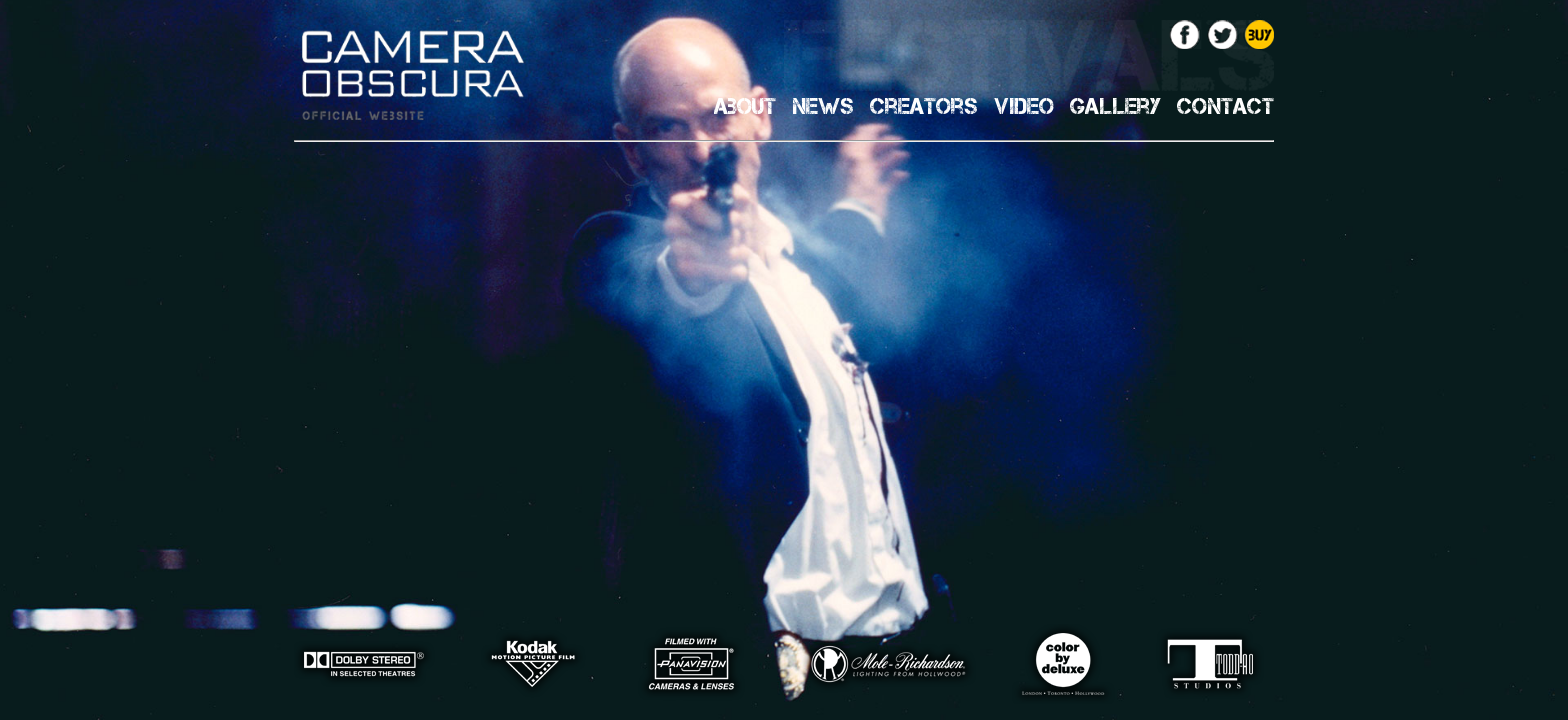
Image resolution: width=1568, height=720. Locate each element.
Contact (1225, 106)
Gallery (1115, 106)
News (823, 106)
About (745, 106)
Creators (924, 106)
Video (1024, 106)
